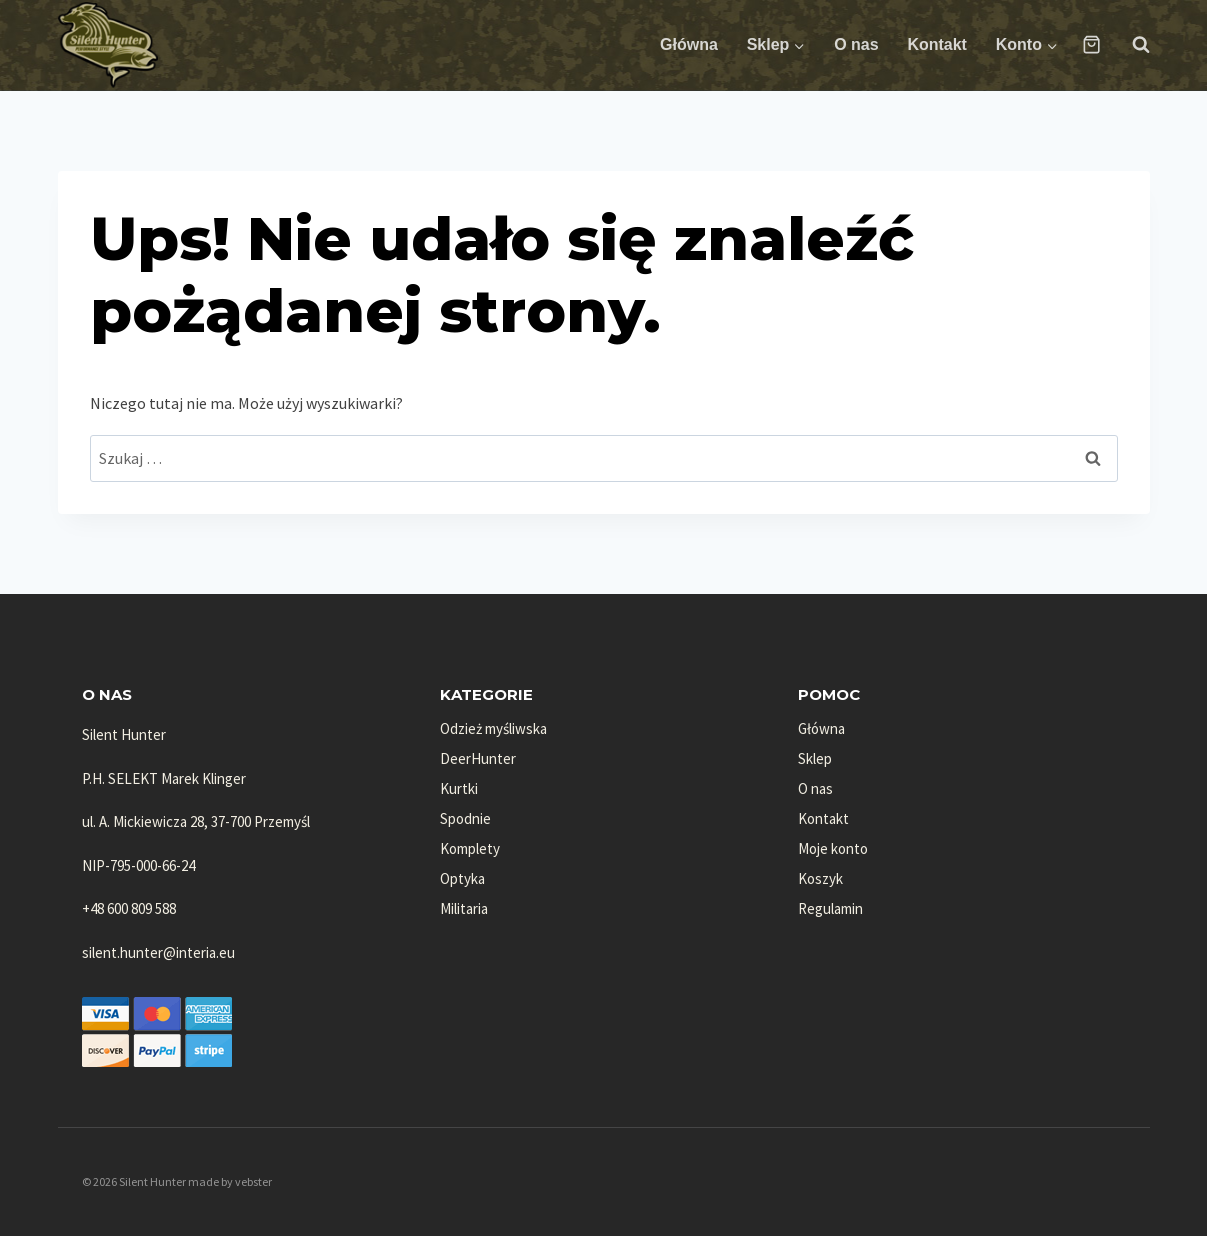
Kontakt (937, 44)
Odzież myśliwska (493, 728)
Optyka (462, 878)
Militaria (464, 908)
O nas (856, 44)
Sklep (815, 758)
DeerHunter (478, 758)
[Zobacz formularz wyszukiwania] (1131, 45)
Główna (689, 44)
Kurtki (459, 788)
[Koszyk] (1091, 45)
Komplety (470, 848)
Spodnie (465, 818)
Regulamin (830, 908)
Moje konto (833, 848)
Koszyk (820, 878)
